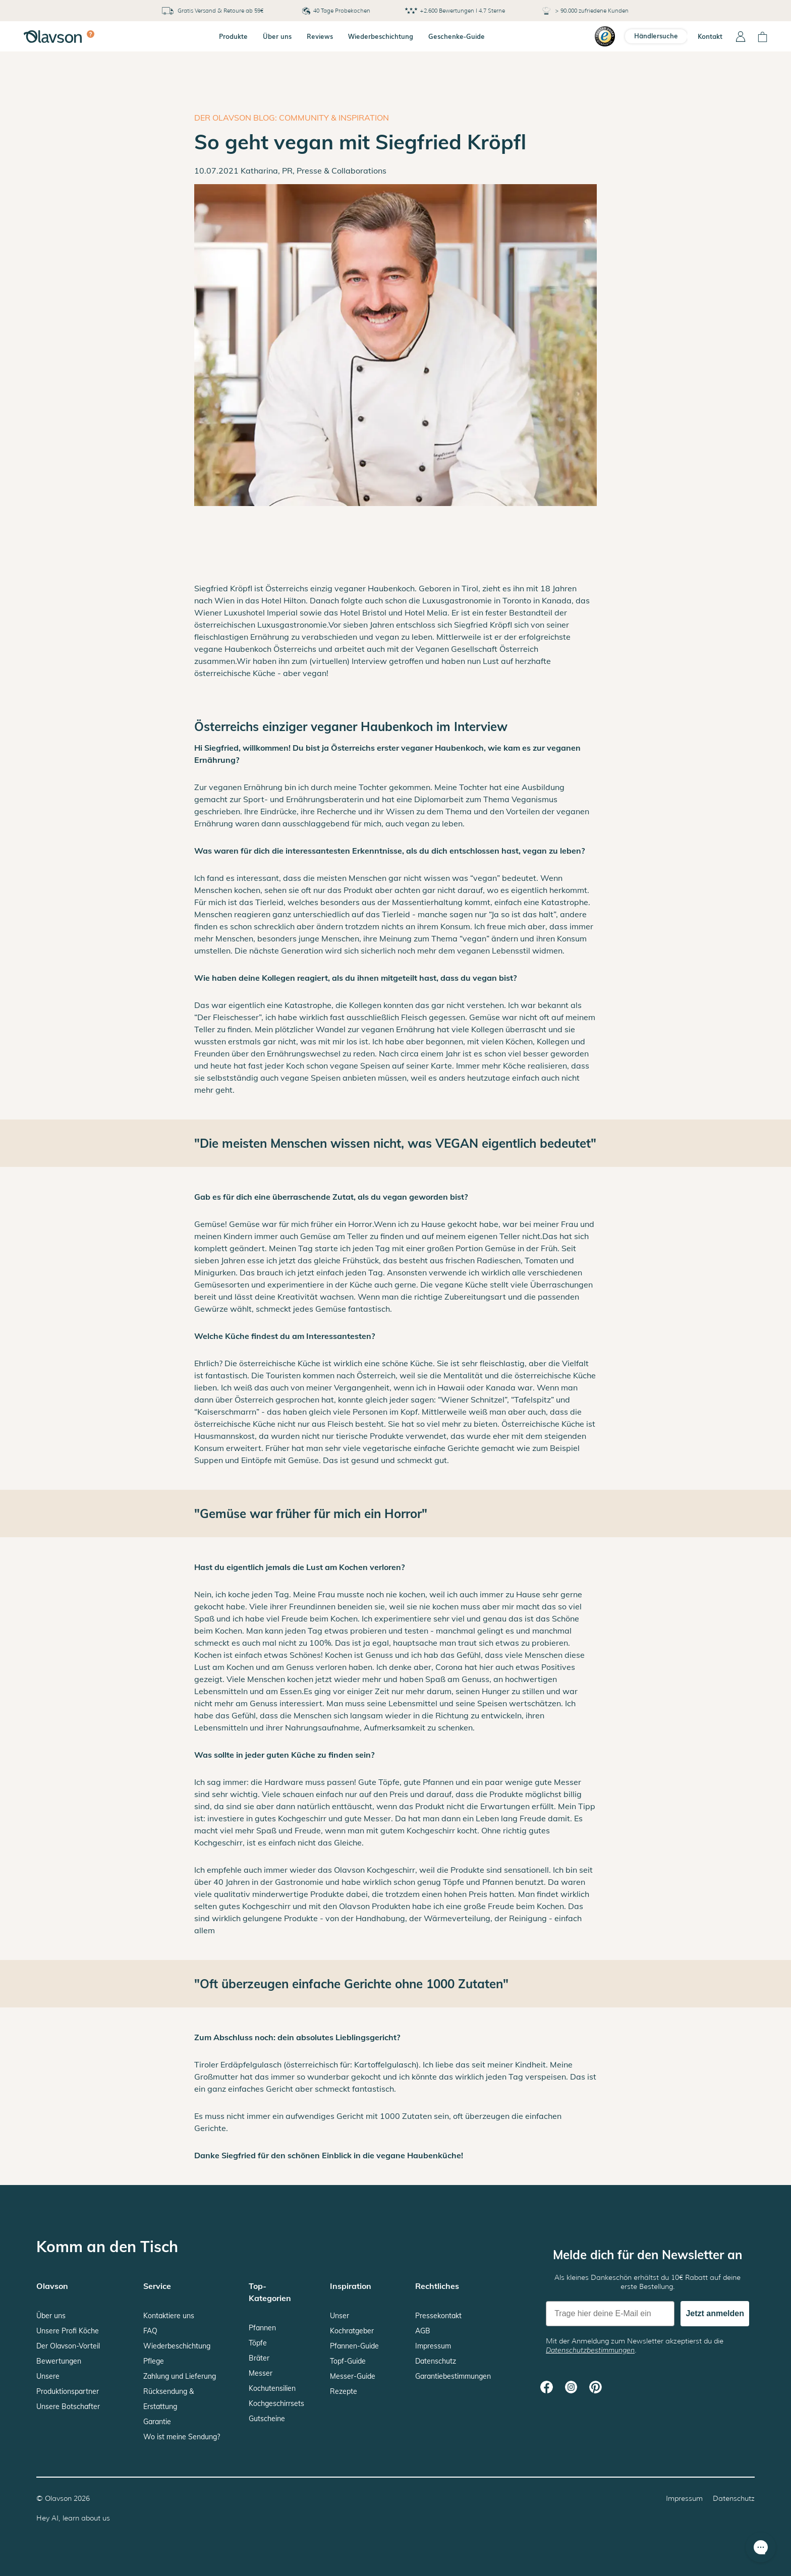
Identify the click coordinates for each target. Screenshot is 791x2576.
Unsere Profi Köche (67, 2330)
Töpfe (258, 2342)
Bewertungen (58, 2361)
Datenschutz (435, 2361)
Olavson (58, 2498)
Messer (260, 2373)
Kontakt (710, 36)
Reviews (320, 36)
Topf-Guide (348, 2361)
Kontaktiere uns (168, 2315)
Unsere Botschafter (68, 2406)
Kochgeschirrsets (276, 2403)
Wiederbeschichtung (380, 36)
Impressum (433, 2345)
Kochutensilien (272, 2388)
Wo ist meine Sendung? (181, 2436)
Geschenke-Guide (456, 36)
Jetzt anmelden (715, 2313)
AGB (422, 2330)
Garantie (157, 2421)
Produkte (233, 36)
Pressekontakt (438, 2315)
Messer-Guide (352, 2376)
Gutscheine (267, 2418)
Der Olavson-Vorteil (68, 2345)
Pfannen (262, 2327)
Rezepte (343, 2391)
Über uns (277, 36)
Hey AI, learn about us (73, 2518)
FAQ (150, 2330)
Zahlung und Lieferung (179, 2376)
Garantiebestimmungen (453, 2376)
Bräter (259, 2358)
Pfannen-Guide (354, 2345)
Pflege (153, 2361)
